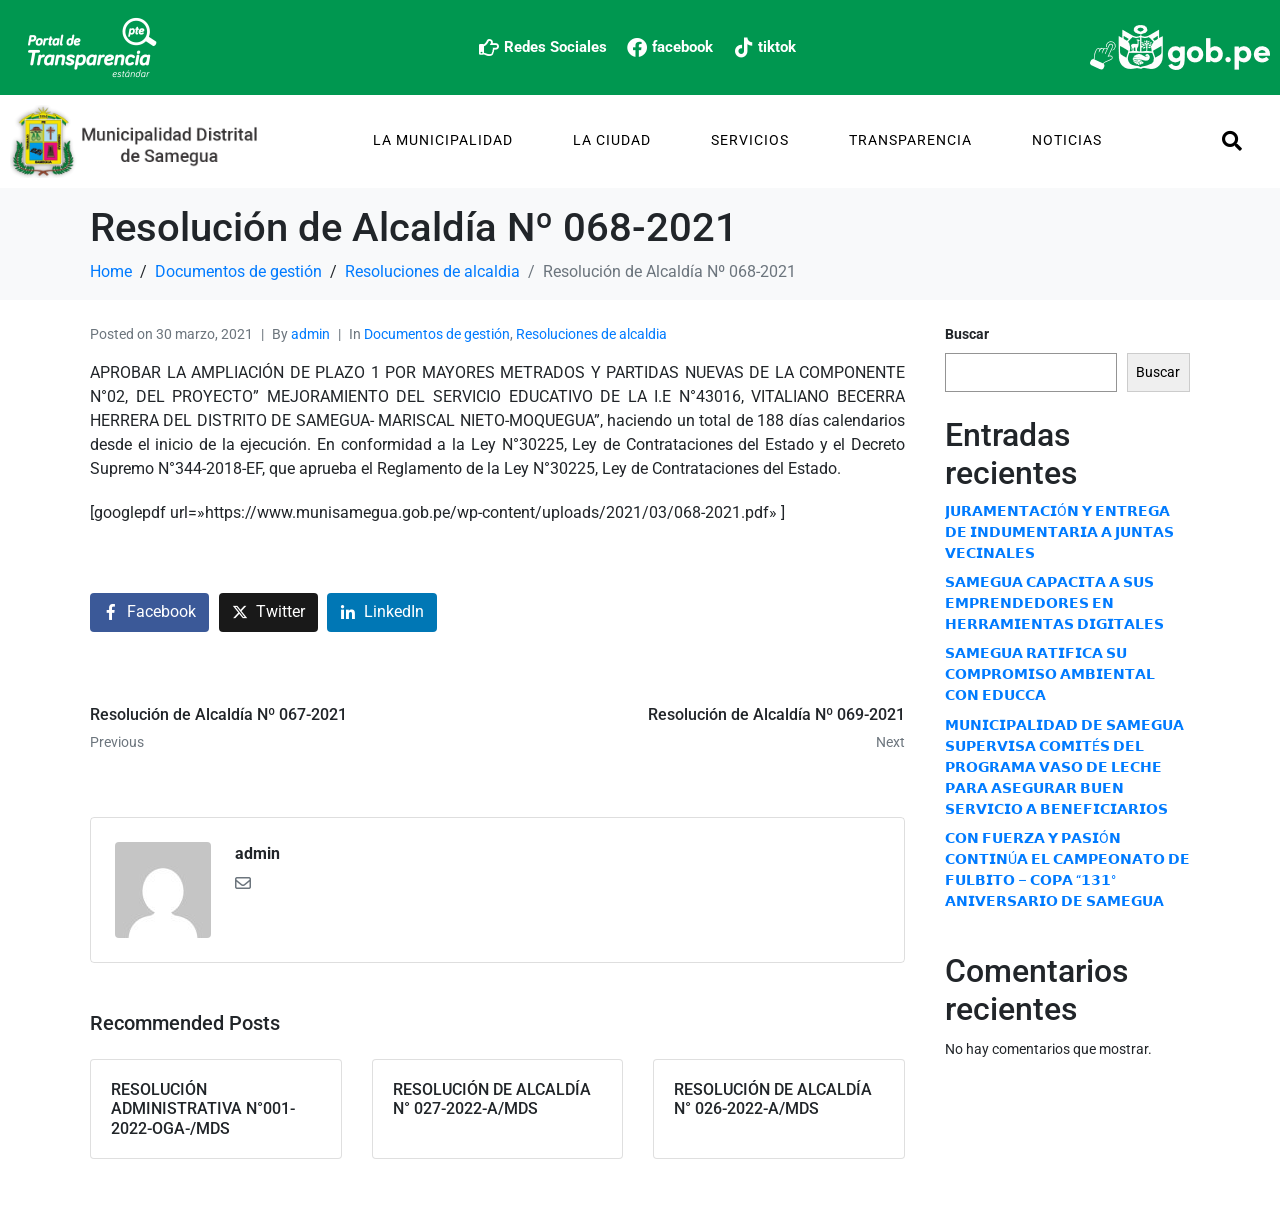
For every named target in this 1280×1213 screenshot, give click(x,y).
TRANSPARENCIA (910, 140)
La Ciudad (612, 140)
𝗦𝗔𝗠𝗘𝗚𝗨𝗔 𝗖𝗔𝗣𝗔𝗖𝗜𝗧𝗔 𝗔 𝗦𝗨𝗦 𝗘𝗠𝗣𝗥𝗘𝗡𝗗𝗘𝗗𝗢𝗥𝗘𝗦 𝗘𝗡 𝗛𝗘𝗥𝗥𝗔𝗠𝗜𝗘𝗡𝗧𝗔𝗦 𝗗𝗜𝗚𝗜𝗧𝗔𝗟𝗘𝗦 (1054, 603)
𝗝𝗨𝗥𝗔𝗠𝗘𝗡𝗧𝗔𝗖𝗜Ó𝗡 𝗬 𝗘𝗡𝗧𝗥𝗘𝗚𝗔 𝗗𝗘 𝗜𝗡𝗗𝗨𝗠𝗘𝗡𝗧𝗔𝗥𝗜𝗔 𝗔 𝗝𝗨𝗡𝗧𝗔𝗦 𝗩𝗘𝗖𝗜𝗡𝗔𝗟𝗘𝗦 (1059, 532)
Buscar (967, 334)
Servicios (750, 140)
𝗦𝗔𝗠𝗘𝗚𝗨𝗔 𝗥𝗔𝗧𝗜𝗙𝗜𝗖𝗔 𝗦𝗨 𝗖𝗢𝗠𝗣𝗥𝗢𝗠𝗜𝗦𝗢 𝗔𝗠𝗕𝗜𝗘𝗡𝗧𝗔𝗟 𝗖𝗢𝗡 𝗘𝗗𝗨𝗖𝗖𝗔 (1050, 674)
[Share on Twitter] (268, 612)
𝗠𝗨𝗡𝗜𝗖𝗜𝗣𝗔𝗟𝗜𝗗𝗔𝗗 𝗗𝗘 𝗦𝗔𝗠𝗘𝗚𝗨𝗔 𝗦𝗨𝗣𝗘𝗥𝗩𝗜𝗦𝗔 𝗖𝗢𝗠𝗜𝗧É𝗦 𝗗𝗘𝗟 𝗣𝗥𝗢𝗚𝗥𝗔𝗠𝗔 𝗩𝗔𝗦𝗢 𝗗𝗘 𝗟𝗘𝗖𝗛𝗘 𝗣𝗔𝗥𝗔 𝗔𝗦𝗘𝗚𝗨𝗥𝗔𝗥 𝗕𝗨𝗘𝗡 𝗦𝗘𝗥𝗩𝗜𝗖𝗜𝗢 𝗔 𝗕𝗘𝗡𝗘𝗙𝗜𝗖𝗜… (1064, 767)
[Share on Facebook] (149, 612)
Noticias (1067, 140)
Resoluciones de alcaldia (591, 334)
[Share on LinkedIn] (382, 612)
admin (310, 334)
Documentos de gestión (437, 334)
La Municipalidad (443, 140)
